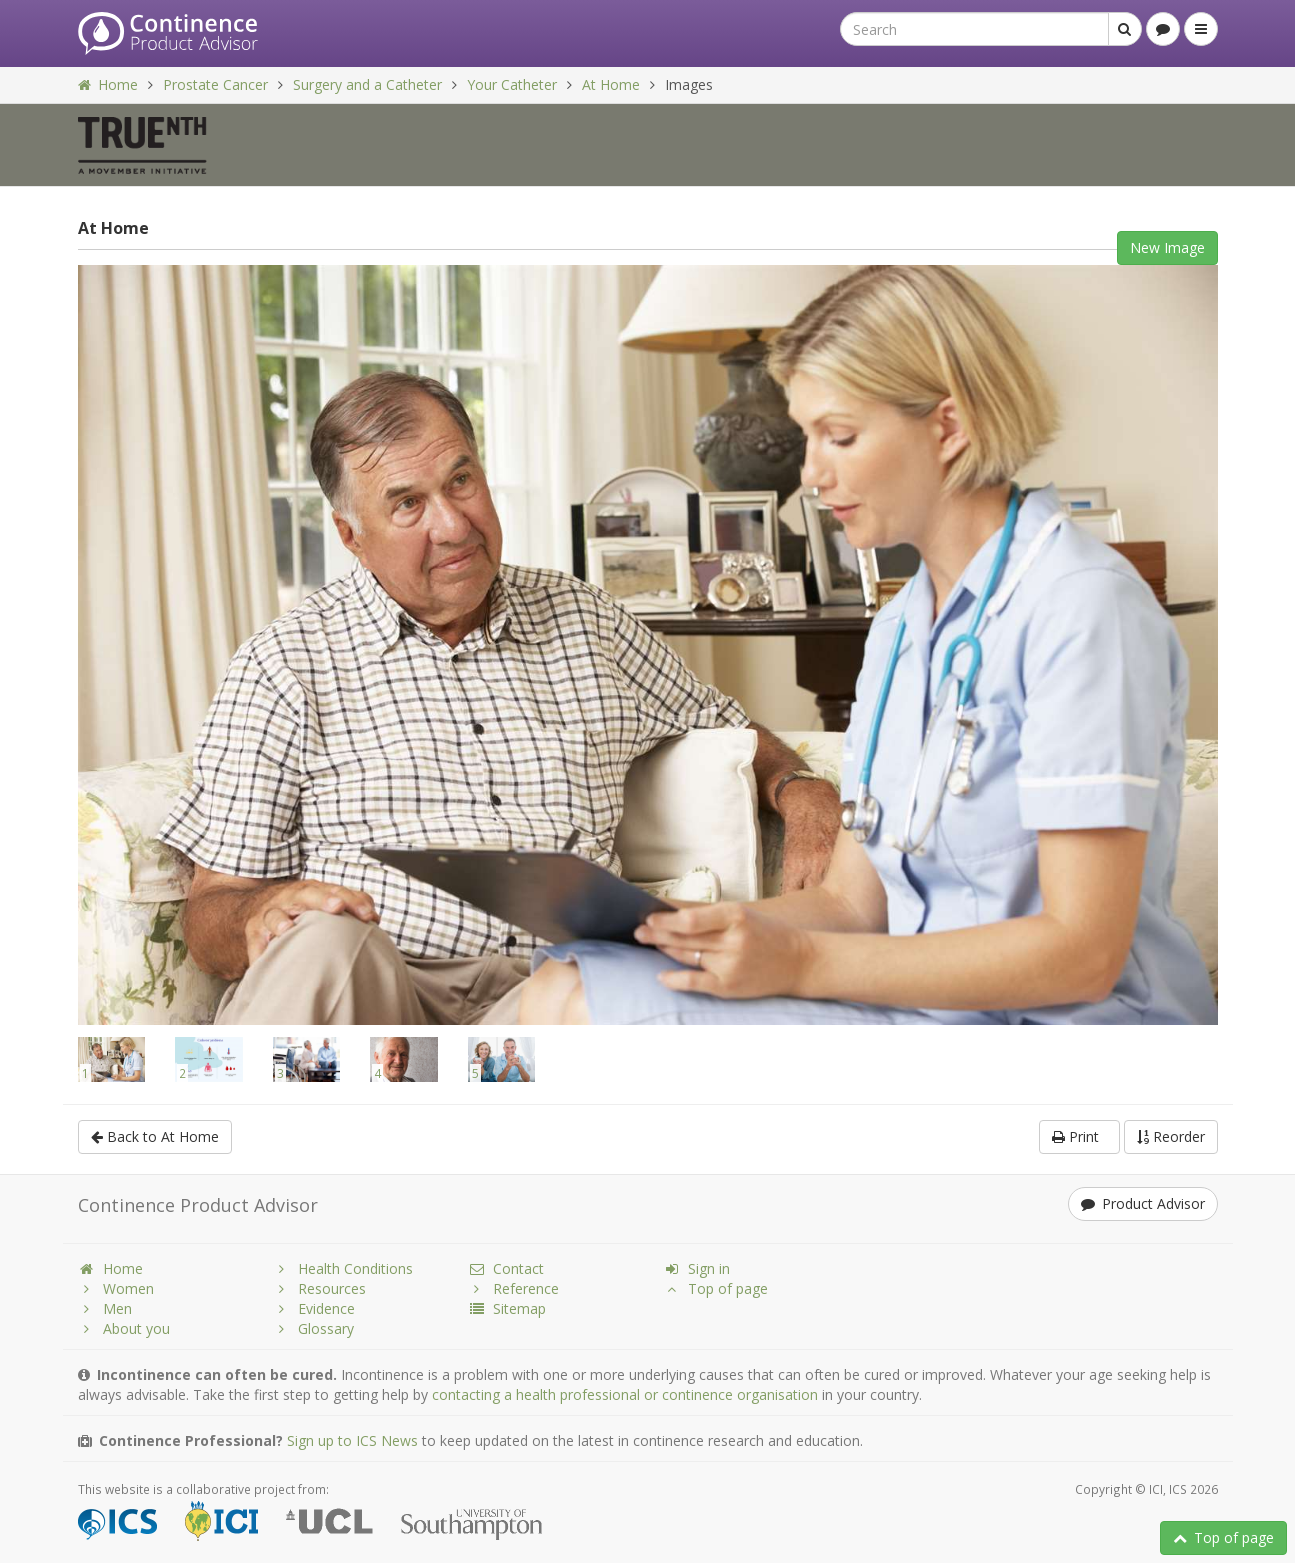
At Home (611, 84)
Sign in (696, 1268)
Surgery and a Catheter (367, 84)
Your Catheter (512, 84)
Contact (506, 1268)
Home (108, 84)
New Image (1167, 247)
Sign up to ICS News (352, 1440)
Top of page (1223, 1537)
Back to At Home (155, 1136)
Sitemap (507, 1308)
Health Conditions (343, 1268)
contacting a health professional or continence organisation (625, 1394)
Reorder (1171, 1136)
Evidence (314, 1308)
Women (116, 1288)
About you (124, 1328)
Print (1079, 1136)
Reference (513, 1288)
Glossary (313, 1328)
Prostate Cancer (215, 84)
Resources (319, 1288)
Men (105, 1308)
